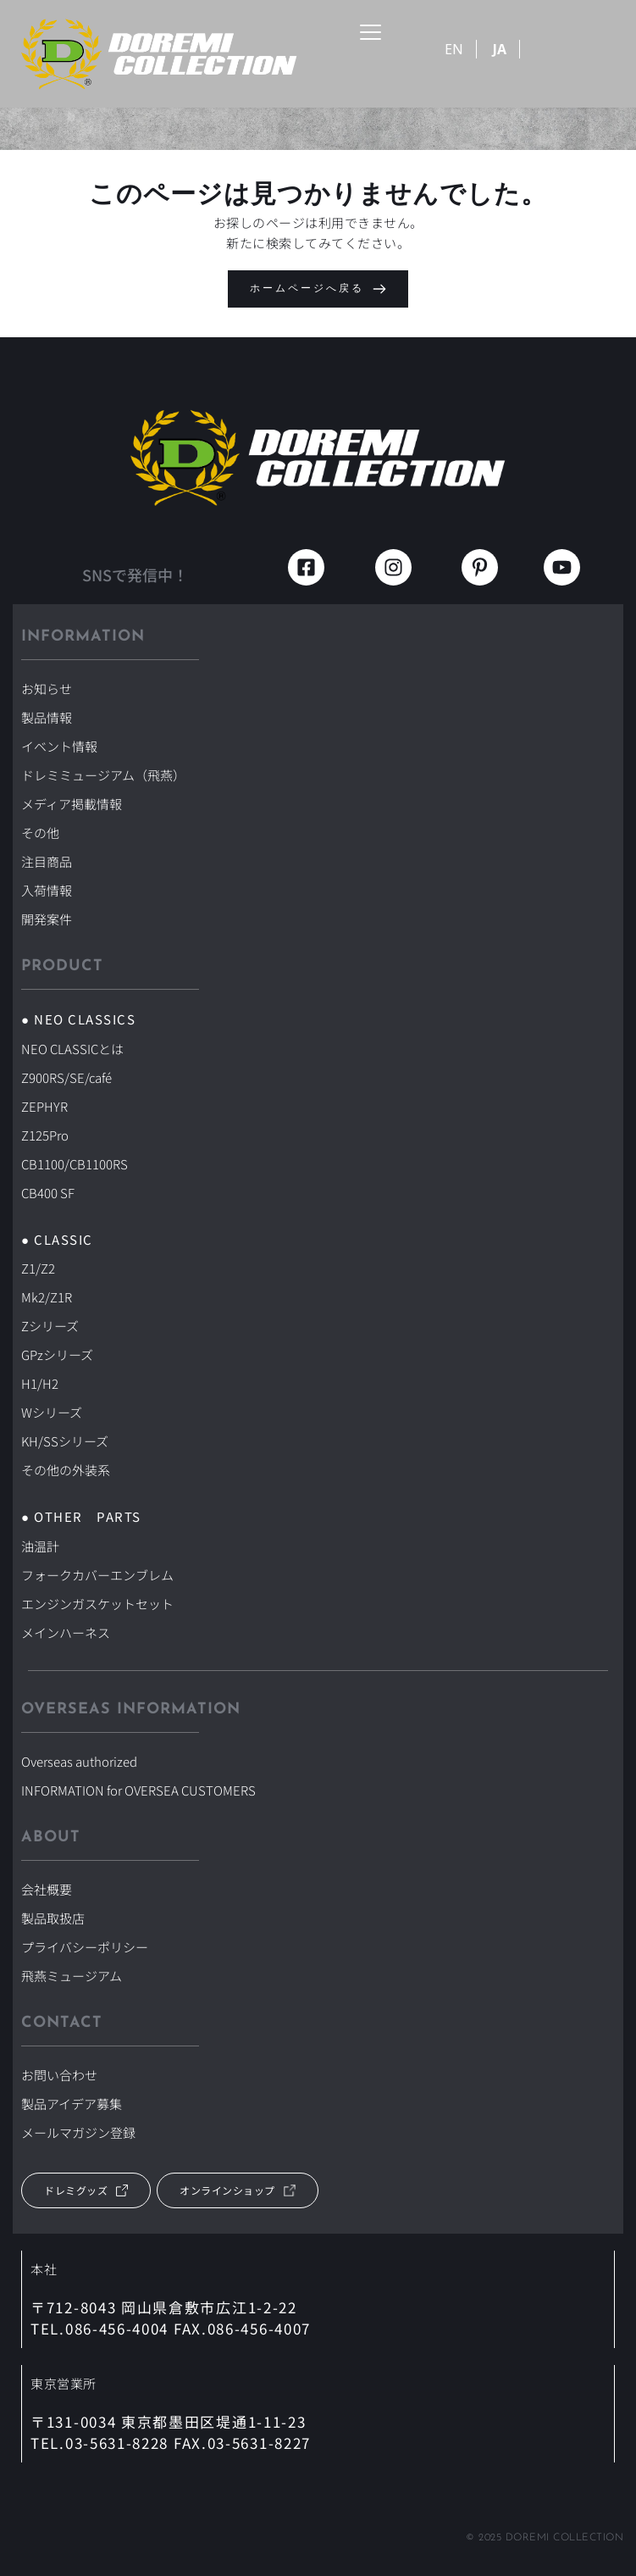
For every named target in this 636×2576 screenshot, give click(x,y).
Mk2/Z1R (46, 1297)
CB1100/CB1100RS (74, 1164)
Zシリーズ (50, 1326)
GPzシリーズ (57, 1354)
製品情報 (46, 717)
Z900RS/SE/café (66, 1077)
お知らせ (46, 688)
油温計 (40, 1546)
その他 (40, 832)
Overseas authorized (79, 1761)
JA (499, 49)
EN (454, 49)
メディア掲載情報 (71, 804)
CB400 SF (48, 1193)
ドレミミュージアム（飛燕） (103, 775)
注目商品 (46, 861)
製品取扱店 (53, 1918)
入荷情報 (46, 890)
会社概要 (46, 1889)
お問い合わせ (59, 2075)
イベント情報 (59, 746)
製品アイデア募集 (71, 2103)
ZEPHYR (44, 1106)
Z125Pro (45, 1135)
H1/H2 (39, 1383)
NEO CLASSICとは (72, 1049)
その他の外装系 (65, 1470)
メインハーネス (65, 1632)
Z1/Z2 (38, 1268)
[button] (370, 31)
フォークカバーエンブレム (97, 1575)
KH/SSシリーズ (64, 1441)
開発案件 (46, 919)
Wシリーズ (51, 1412)
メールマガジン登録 (78, 2132)
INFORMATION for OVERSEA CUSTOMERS (138, 1790)
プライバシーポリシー (84, 1947)
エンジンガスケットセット (97, 1604)
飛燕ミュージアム (71, 1976)
